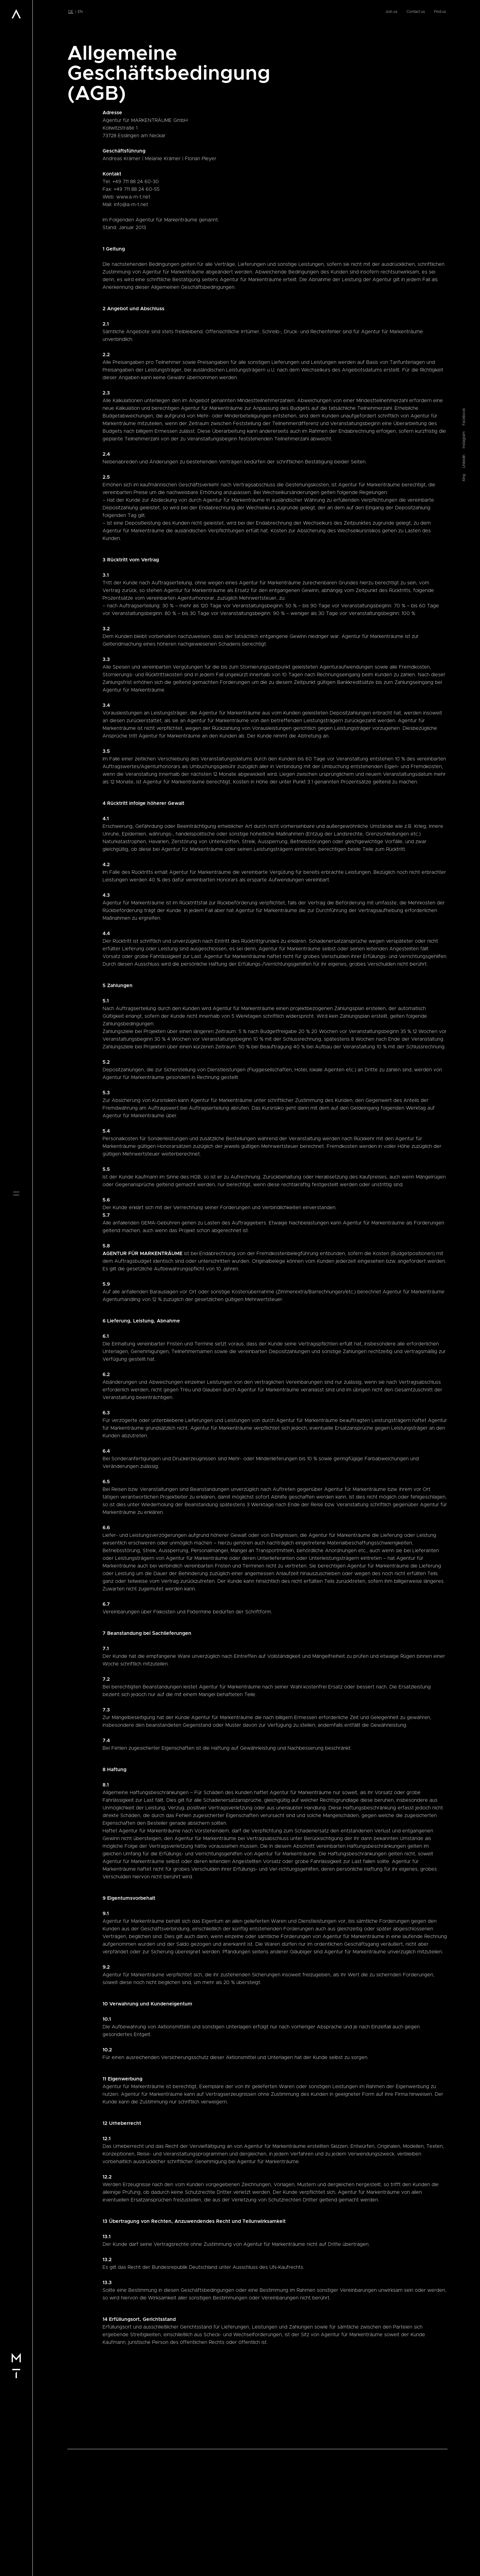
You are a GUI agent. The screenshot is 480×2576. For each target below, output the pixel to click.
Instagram (464, 1283)
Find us (440, 11)
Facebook (464, 1260)
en (80, 11)
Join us (391, 11)
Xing (464, 1321)
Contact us (416, 11)
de (70, 11)
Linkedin (464, 1304)
